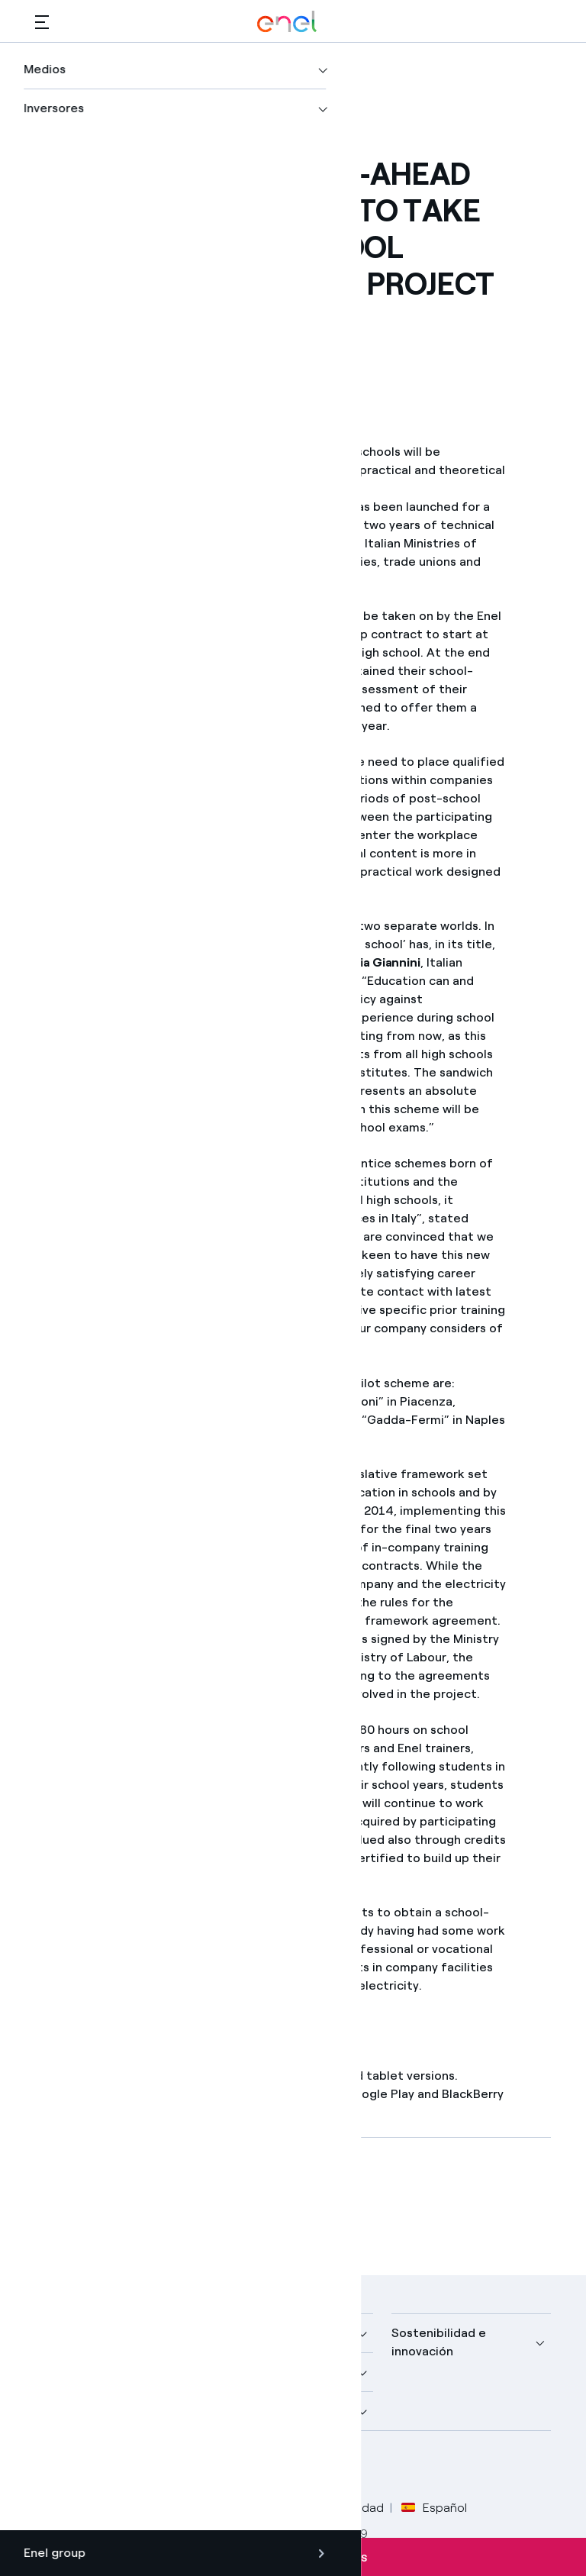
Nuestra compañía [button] (88, 2333)
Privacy (168, 2507)
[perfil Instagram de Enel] (189, 2467)
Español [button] (434, 2508)
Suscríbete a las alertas (293, 2557)
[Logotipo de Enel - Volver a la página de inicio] (287, 22)
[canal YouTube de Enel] (155, 2467)
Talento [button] (236, 2410)
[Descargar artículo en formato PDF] (172, 2203)
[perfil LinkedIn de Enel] (121, 2467)
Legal (115, 2507)
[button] (42, 22)
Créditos (59, 2507)
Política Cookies (249, 2507)
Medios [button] (234, 2333)
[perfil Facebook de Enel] (52, 2467)
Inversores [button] (65, 2410)
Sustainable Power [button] (267, 2372)
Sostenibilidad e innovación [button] (438, 2342)
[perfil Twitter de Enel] (86, 2467)
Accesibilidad (347, 2507)
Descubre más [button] (76, 2372)
